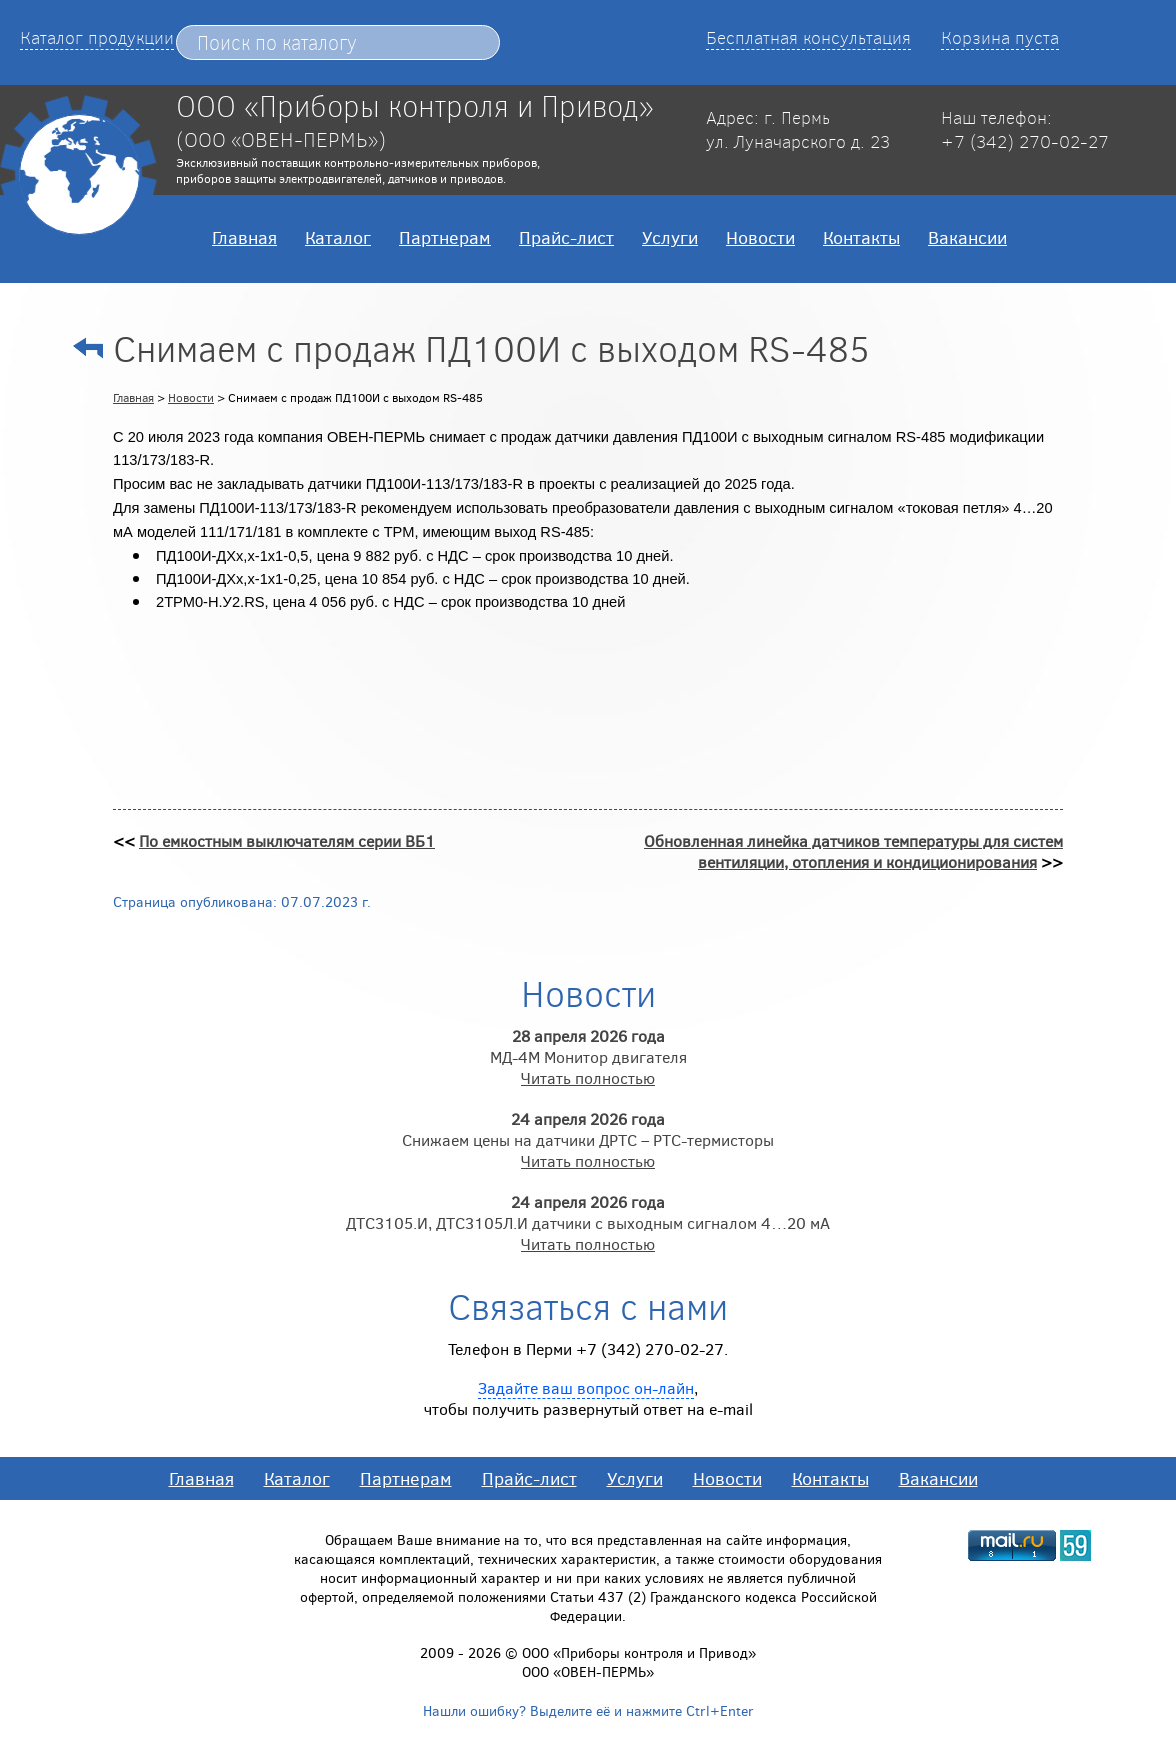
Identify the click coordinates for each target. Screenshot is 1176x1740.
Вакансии (967, 237)
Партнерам (445, 237)
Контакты (861, 237)
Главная (244, 237)
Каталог (338, 237)
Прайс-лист (566, 237)
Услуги (670, 237)
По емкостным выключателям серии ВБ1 (287, 840)
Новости (760, 237)
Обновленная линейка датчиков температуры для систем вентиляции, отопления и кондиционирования (853, 851)
